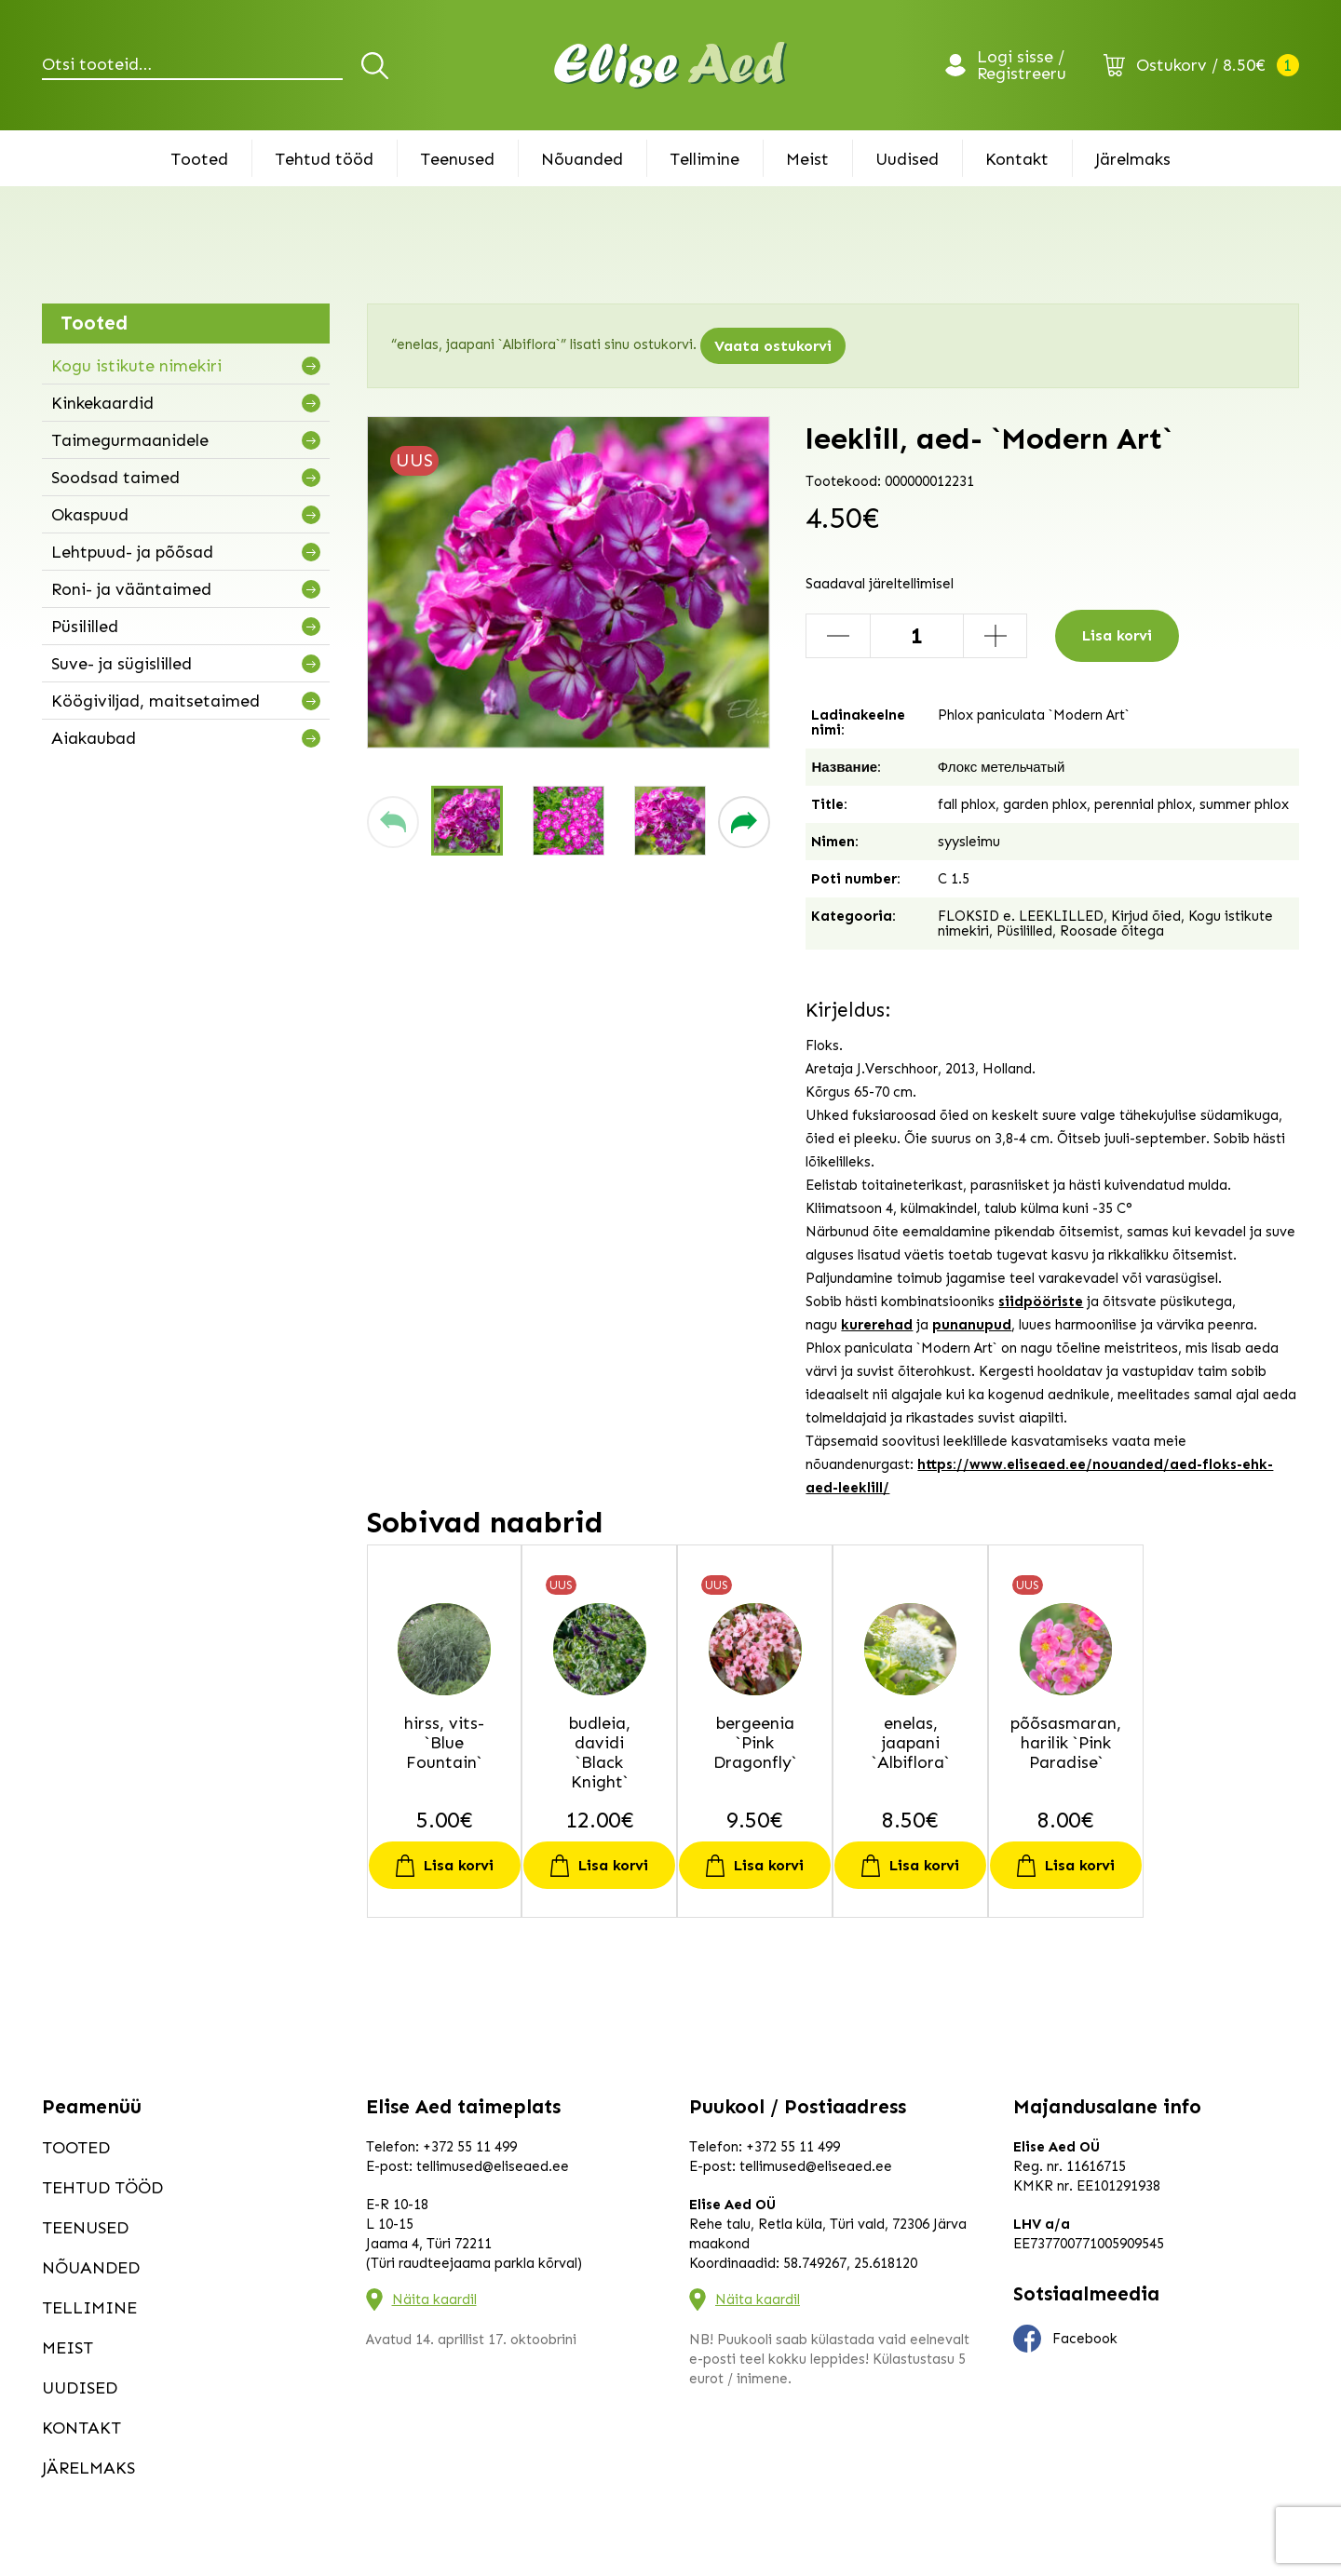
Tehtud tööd (324, 159)
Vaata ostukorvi (773, 346)
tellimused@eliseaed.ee (492, 2166)
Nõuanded (582, 159)
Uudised (907, 159)
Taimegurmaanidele (130, 440)
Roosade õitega (1112, 931)
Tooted (199, 159)
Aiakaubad (93, 738)
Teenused (457, 159)
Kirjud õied (1146, 916)
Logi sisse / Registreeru (1021, 65)
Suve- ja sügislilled (121, 664)
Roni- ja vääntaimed (131, 589)
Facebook (1065, 2339)
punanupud (971, 1324)
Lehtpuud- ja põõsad (132, 552)
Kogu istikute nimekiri (136, 366)
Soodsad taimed (115, 477)
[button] (393, 822)
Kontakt (1017, 159)
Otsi (377, 65)
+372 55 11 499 (470, 2146)
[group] (568, 582)
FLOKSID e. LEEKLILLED (1021, 916)
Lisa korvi (1117, 635)
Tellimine (704, 159)
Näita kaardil (434, 2299)
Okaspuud (90, 515)
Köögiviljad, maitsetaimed (155, 701)
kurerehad (877, 1324)
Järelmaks (1133, 159)
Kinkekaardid (102, 403)
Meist (807, 159)
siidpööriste (1040, 1301)
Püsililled (84, 626)
